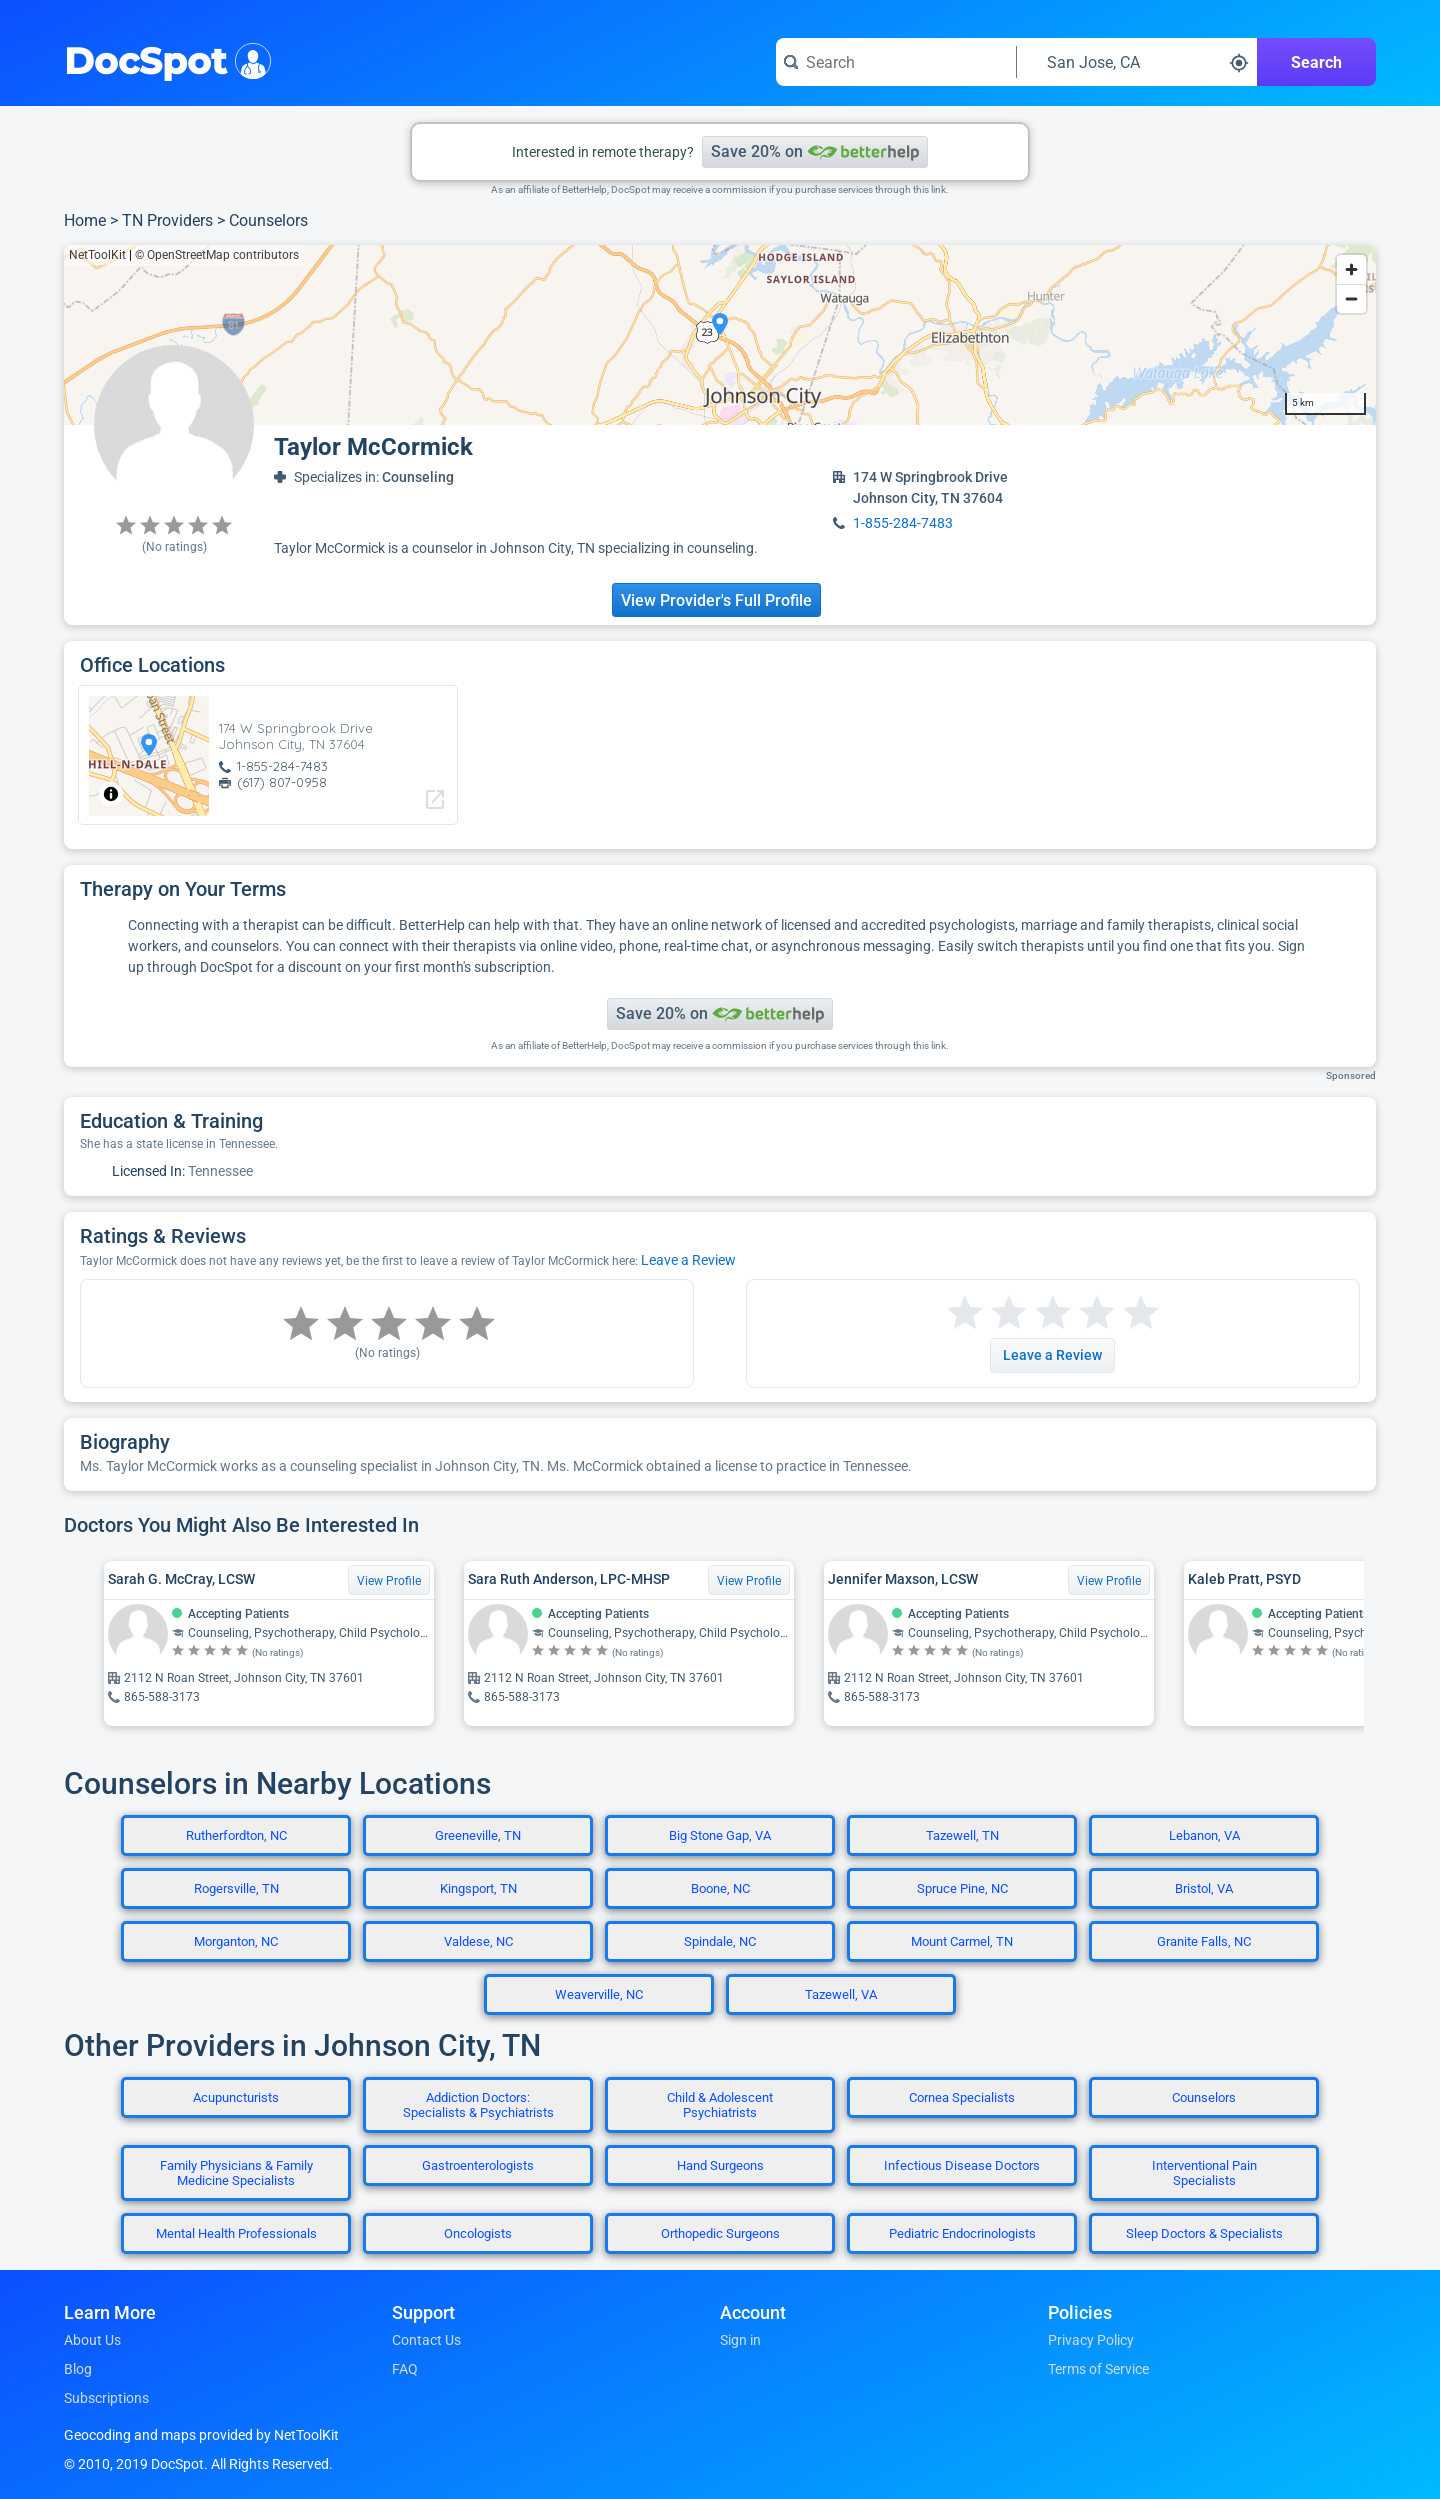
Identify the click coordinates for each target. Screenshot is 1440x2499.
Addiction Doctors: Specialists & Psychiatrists (478, 2105)
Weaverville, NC (599, 1994)
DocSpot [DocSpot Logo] (163, 59)
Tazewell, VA (841, 1994)
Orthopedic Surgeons (720, 2233)
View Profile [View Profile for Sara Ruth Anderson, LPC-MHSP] (749, 1581)
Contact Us (426, 2340)
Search (1316, 62)
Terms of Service (1098, 2369)
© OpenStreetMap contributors (217, 255)
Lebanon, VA (1204, 1835)
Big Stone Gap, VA (720, 1835)
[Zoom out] (1351, 298)
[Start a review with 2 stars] (987, 1313)
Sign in (740, 2340)
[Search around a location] (1137, 62)
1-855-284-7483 (903, 523)
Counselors (268, 220)
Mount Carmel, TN (962, 1941)
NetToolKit (97, 255)
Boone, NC (720, 1888)
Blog (78, 2369)
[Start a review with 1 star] (965, 1313)
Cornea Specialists (962, 2097)
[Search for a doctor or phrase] (896, 62)
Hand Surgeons (720, 2165)
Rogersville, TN (236, 1888)
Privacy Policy (1091, 2340)
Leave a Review (688, 1260)
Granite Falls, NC (1204, 1941)
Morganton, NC (236, 1941)
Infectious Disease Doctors (962, 2165)
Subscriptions (106, 2398)
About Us (92, 2340)
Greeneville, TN (478, 1835)
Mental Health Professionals (236, 2233)
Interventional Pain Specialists (1204, 2173)
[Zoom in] (1351, 269)
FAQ (405, 2369)
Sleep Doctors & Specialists (1204, 2233)
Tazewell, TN (962, 1835)
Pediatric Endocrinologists (962, 2233)
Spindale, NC (720, 1941)
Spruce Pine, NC (962, 1888)
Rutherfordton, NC (236, 1835)
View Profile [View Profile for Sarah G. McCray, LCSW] (389, 1581)
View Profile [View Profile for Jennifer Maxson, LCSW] (1109, 1581)
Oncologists (478, 2233)
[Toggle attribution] (111, 794)
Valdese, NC (478, 1941)
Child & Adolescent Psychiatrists (720, 2105)
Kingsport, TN (478, 1888)
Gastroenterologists (478, 2165)
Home (85, 220)
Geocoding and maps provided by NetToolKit (201, 2435)
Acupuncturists (236, 2097)
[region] (720, 335)
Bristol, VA (1204, 1888)
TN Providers (167, 220)
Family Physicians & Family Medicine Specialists (236, 2173)
